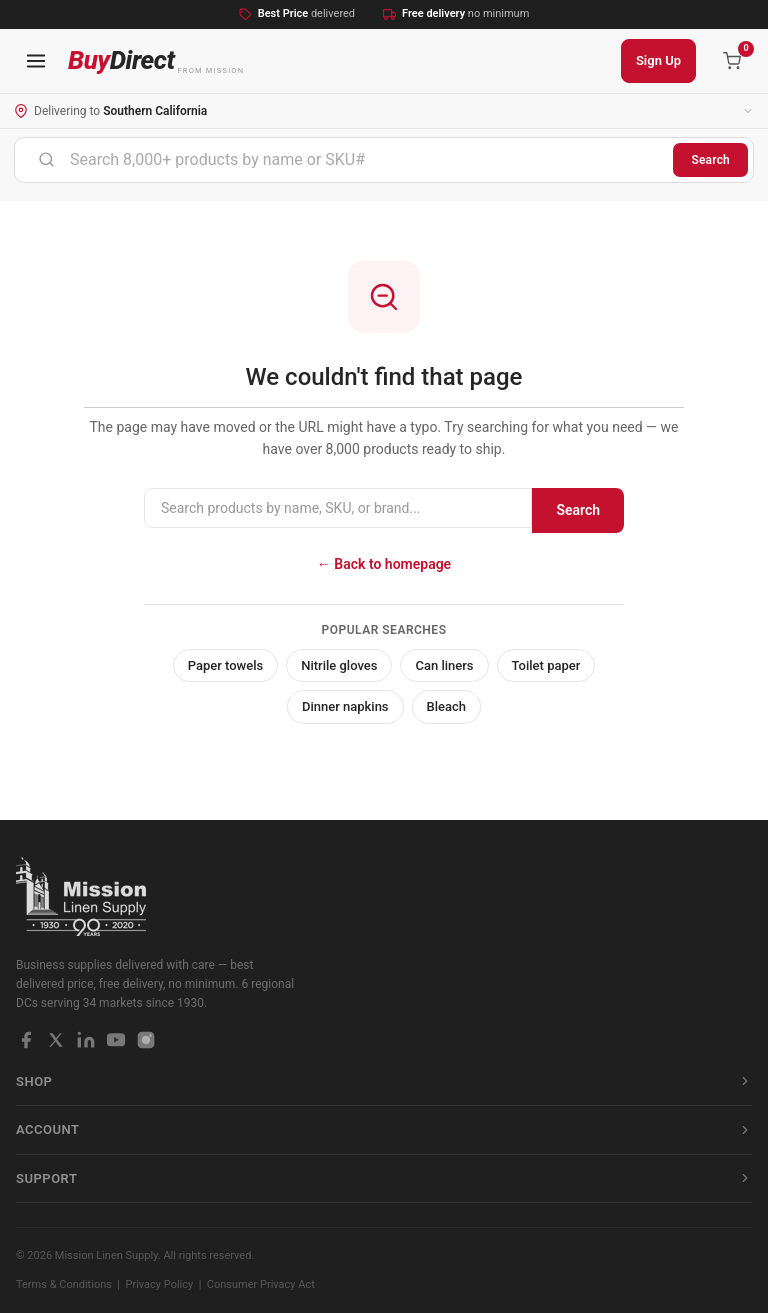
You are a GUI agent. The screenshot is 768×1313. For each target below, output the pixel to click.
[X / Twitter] (56, 1040)
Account (384, 1129)
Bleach (447, 706)
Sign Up (658, 60)
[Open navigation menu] (36, 61)
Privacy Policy (160, 1284)
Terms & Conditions (64, 1284)
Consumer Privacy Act (261, 1284)
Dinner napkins (345, 706)
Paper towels (226, 665)
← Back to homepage (384, 564)
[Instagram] (146, 1040)
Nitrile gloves (339, 665)
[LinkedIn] (86, 1040)
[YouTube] (116, 1040)
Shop (384, 1081)
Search (710, 160)
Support (384, 1178)
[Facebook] (26, 1040)
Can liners (444, 665)
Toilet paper (546, 665)
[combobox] (344, 160)
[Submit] (46, 160)
